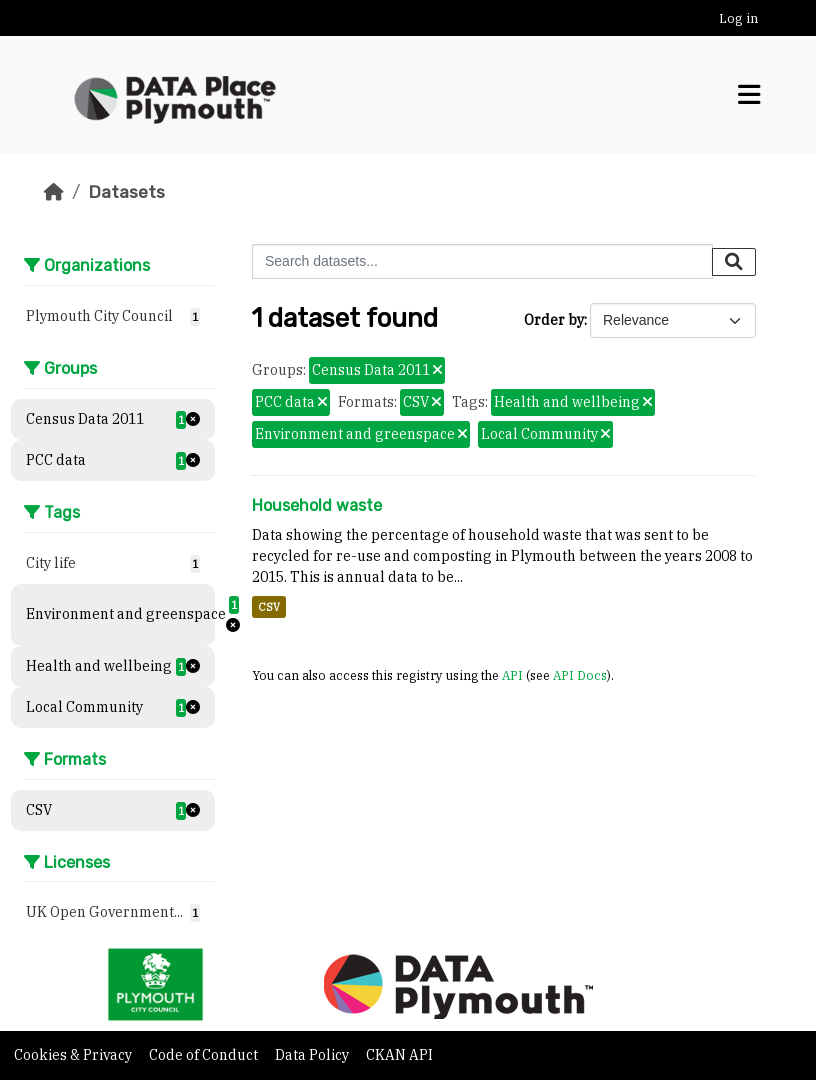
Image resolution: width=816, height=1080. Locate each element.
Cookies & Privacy (74, 1055)
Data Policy (313, 1055)
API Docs (580, 675)
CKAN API (399, 1055)
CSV (269, 607)
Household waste (317, 505)
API (512, 675)
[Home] (54, 192)
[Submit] (734, 262)
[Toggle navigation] (749, 95)
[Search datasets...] (482, 261)
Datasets (126, 192)
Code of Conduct (205, 1055)
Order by (554, 320)
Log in (738, 18)
